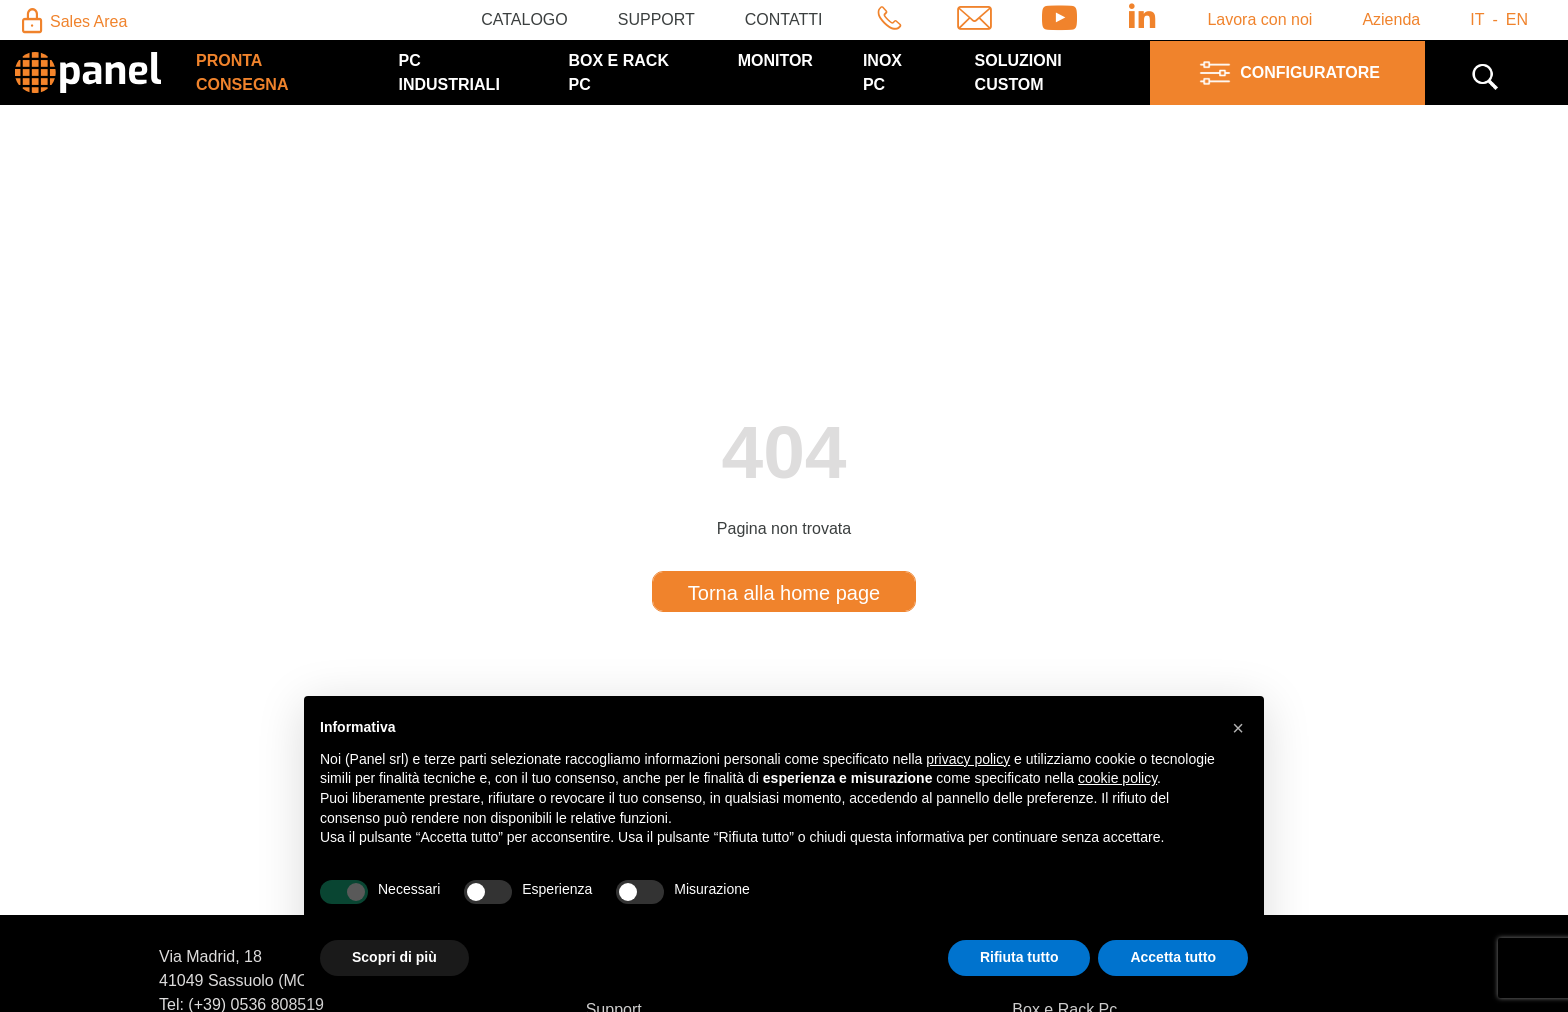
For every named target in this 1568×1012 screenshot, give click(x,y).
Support (656, 19)
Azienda (1391, 19)
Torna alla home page (784, 593)
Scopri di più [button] (394, 957)
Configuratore (1287, 73)
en (1517, 19)
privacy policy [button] (968, 759)
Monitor (775, 60)
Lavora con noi (1259, 19)
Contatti (784, 19)
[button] (1238, 728)
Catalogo (524, 19)
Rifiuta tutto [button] (1019, 957)
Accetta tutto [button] (1173, 957)
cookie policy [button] (1117, 778)
